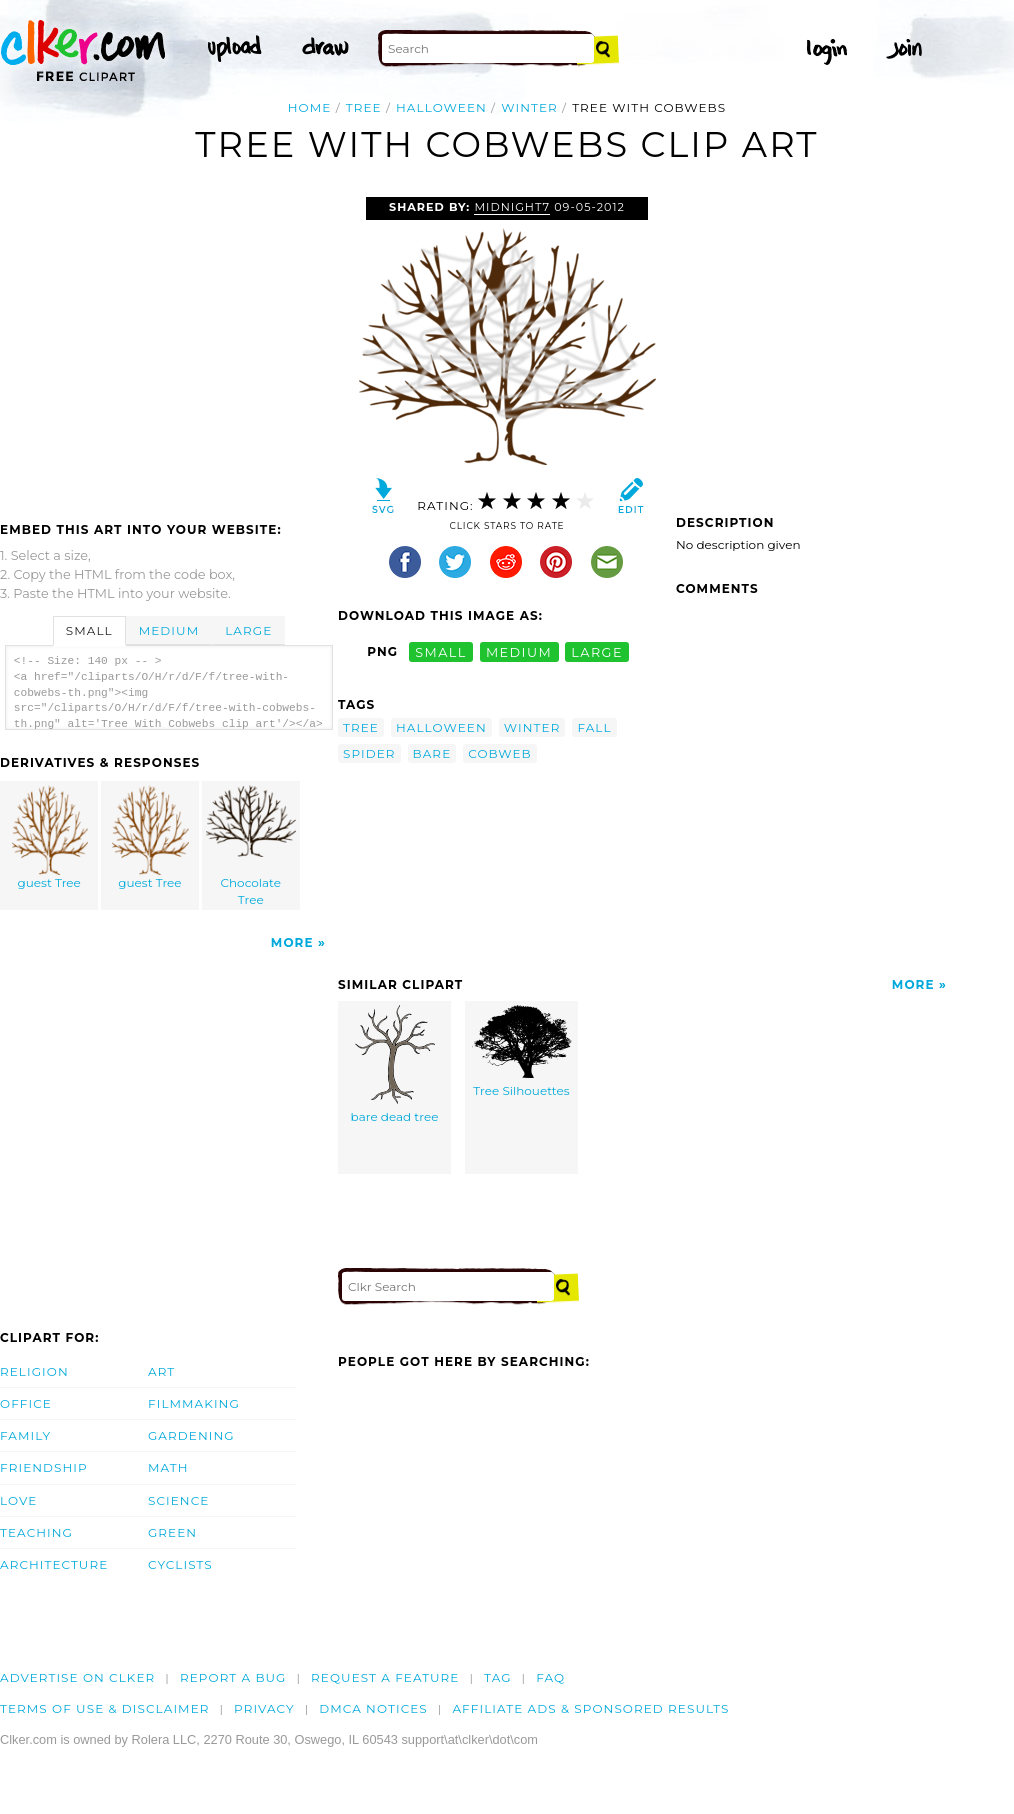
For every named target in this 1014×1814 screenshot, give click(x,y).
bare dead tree (395, 1064)
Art (161, 1371)
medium (519, 651)
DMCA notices (373, 1708)
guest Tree (50, 837)
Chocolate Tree (251, 846)
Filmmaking (194, 1403)
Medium (169, 630)
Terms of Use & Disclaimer (105, 1708)
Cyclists (180, 1564)
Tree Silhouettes (522, 1051)
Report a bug (233, 1677)
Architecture (54, 1564)
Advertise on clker (77, 1677)
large (597, 651)
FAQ (550, 1677)
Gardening (191, 1435)
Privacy (264, 1708)
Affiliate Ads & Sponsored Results (590, 1708)
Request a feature (385, 1677)
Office (26, 1403)
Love (18, 1500)
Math (168, 1467)
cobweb (499, 753)
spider (369, 753)
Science (178, 1500)
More (292, 942)
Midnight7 (512, 207)
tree (364, 107)
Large (248, 630)
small (441, 651)
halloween (441, 107)
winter (529, 107)
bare (432, 753)
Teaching (36, 1532)
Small (89, 630)
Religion (34, 1371)
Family (25, 1435)
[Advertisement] (168, 347)
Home (310, 107)
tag (497, 1677)
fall (594, 727)
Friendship (44, 1467)
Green (172, 1532)
